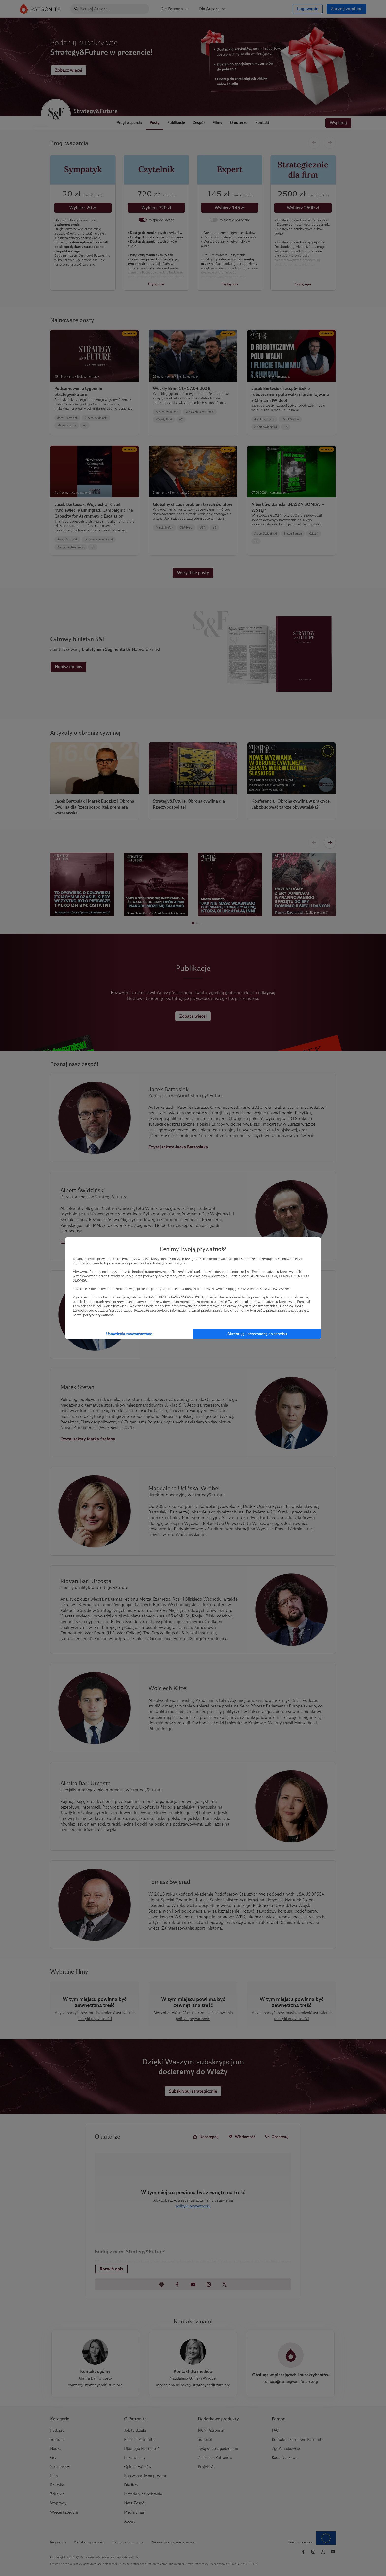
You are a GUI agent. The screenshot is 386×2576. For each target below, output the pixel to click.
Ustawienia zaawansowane (129, 1333)
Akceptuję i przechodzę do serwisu (257, 1333)
